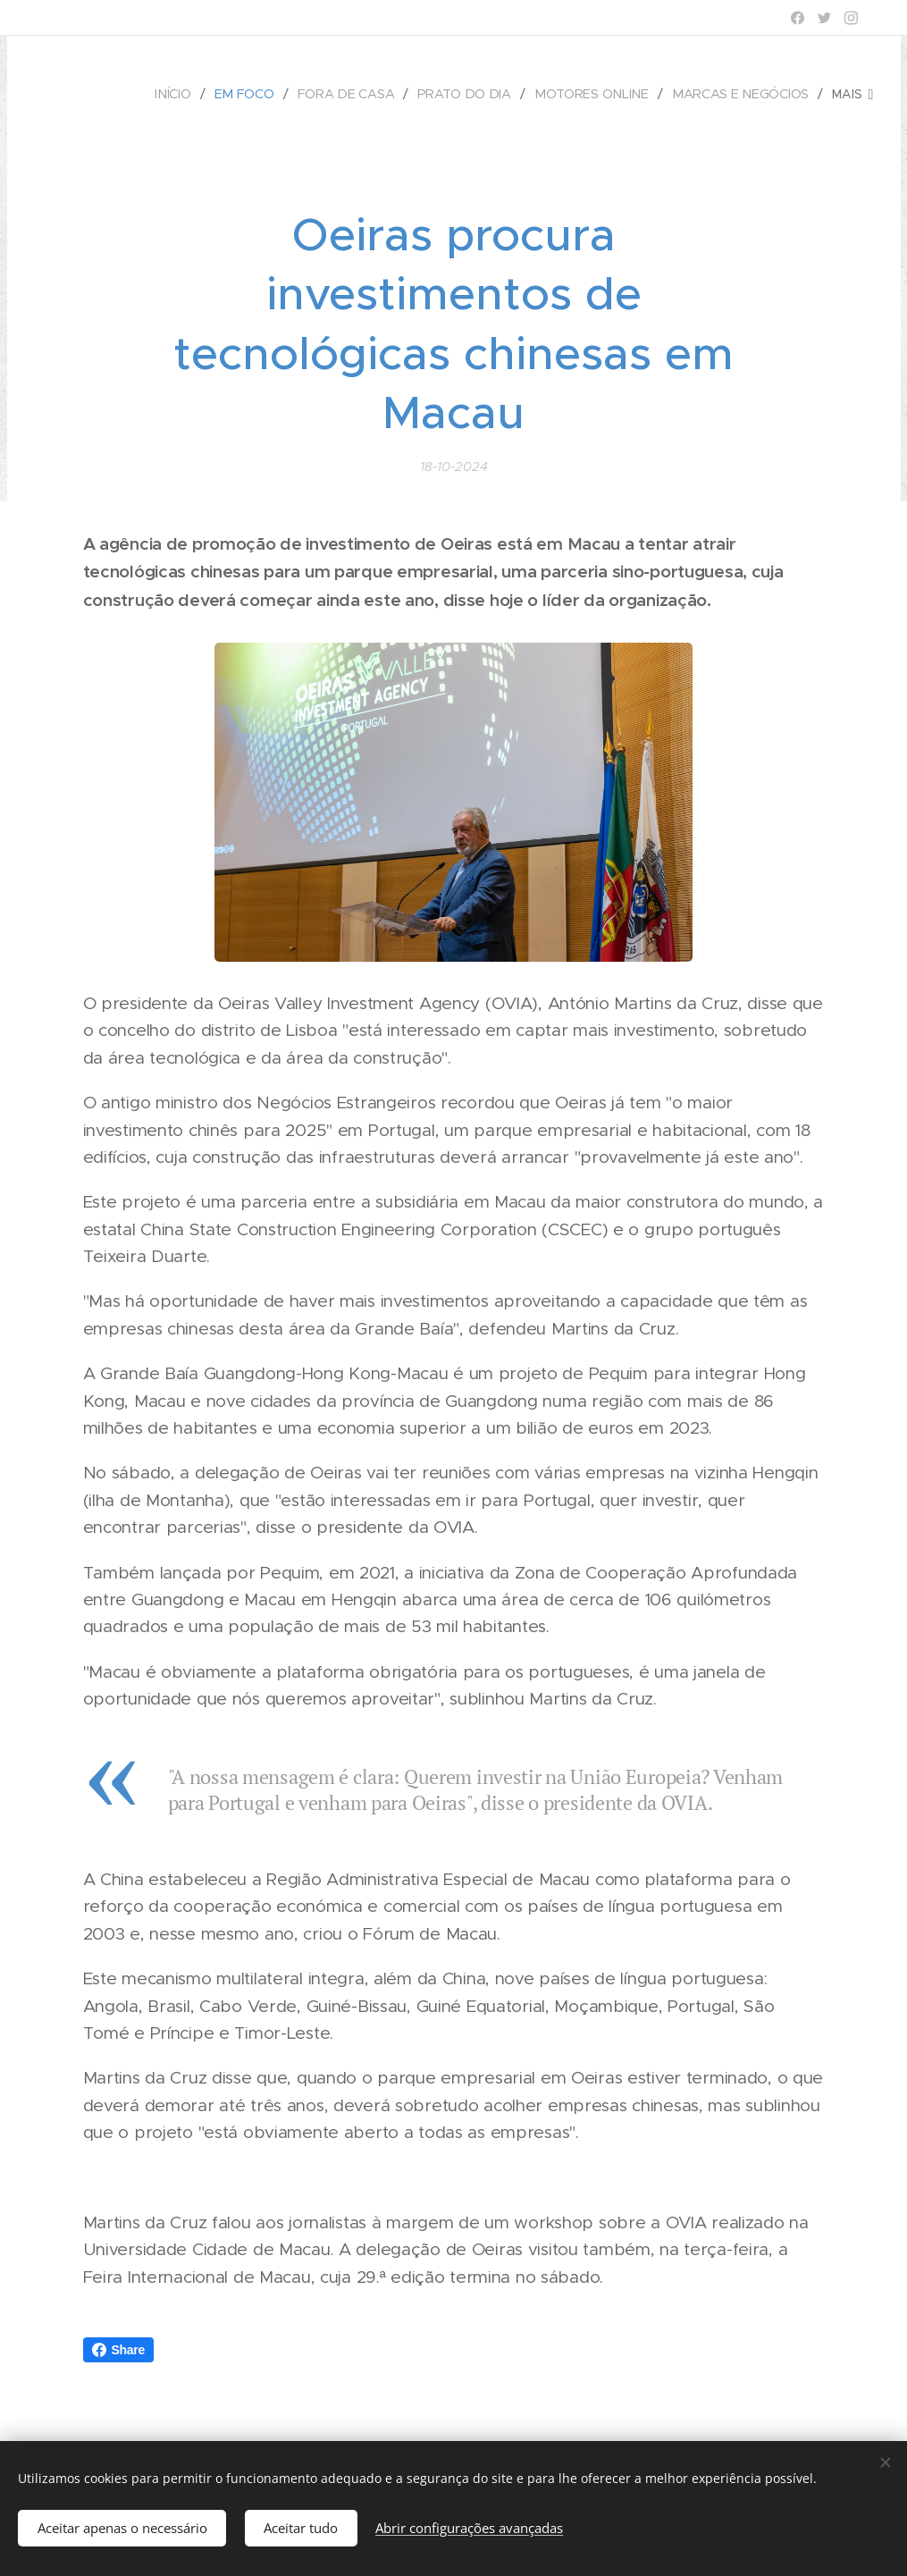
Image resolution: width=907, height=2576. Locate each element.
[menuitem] (181, 94)
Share (119, 2350)
